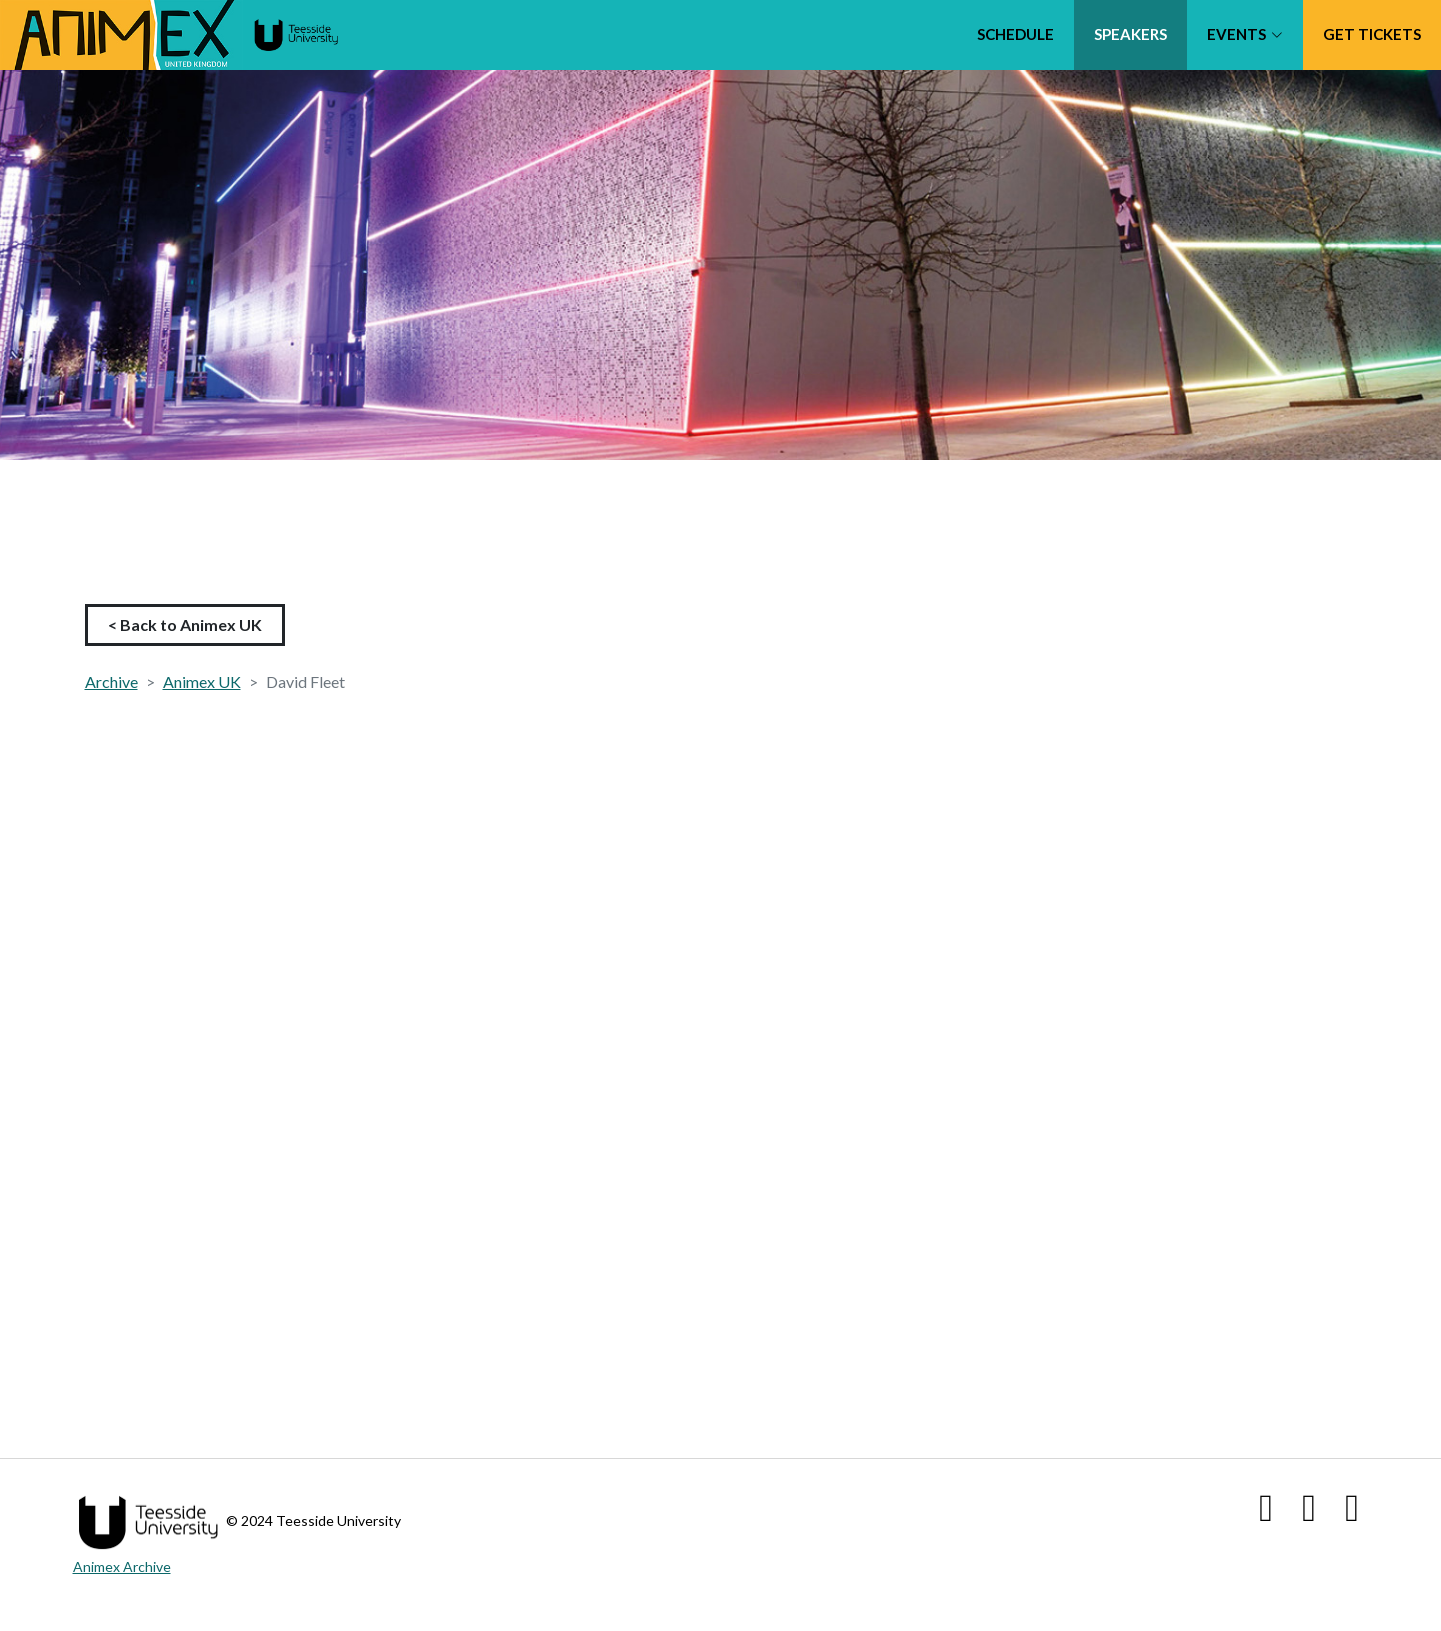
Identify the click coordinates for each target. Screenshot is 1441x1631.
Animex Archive (122, 1566)
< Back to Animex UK (185, 624)
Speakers (1130, 34)
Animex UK (202, 681)
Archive (111, 681)
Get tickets (1372, 34)
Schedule (1015, 34)
